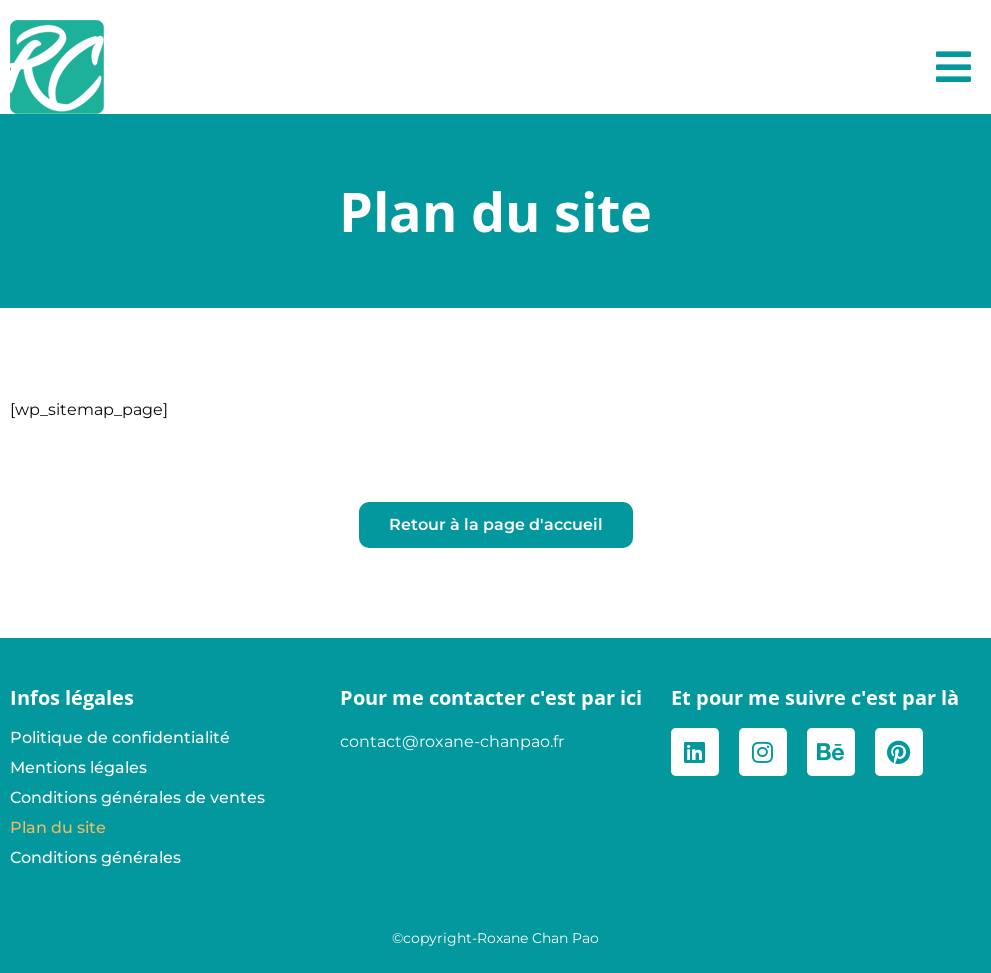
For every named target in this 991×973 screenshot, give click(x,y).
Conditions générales (95, 857)
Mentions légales (78, 767)
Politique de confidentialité (120, 737)
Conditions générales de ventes (137, 797)
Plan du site (58, 827)
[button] (953, 67)
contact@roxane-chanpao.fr (452, 741)
